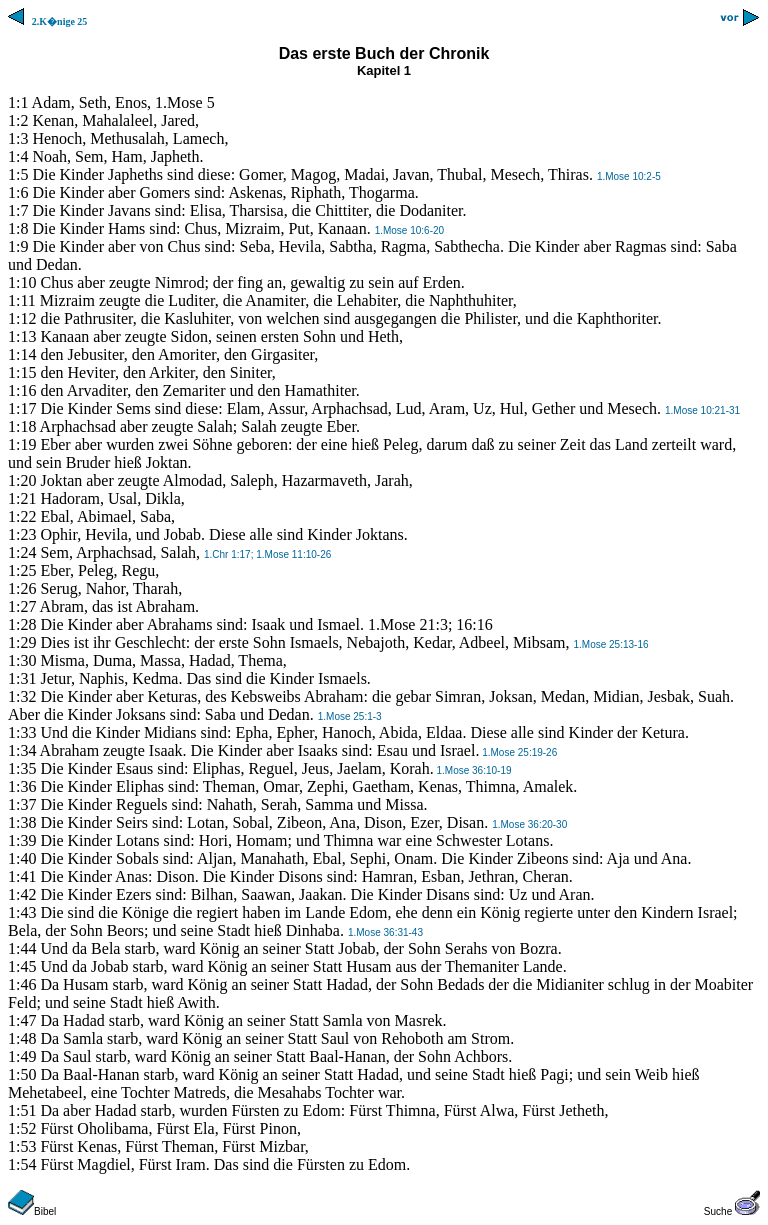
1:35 (22, 768)
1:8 (18, 228)
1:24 (22, 552)
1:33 (22, 732)
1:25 (22, 570)
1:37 (22, 804)
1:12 (22, 318)
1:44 (22, 948)
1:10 (22, 282)
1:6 (18, 192)
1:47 (22, 1020)
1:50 (22, 1074)
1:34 (22, 750)
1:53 (22, 1146)
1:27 (22, 606)
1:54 (22, 1164)
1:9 (18, 246)
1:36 (22, 786)
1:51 (22, 1110)
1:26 (22, 588)
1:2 (18, 120)
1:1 (18, 102)
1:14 (22, 354)
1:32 (22, 696)
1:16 (22, 390)
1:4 (18, 156)
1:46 (22, 984)
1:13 (22, 336)
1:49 (22, 1056)
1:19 (22, 444)
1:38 (22, 822)
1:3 (18, 138)
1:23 (22, 534)
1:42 (22, 894)
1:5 (18, 174)
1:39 (22, 840)
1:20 (22, 480)
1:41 (22, 876)
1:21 (22, 498)
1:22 (22, 516)
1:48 (22, 1038)
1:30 (22, 660)
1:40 (22, 858)
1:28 (22, 624)
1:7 (18, 210)
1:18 (22, 426)
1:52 (22, 1128)
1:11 (22, 300)
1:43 (22, 912)
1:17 (22, 408)
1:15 (22, 372)
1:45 (22, 966)
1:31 (22, 678)
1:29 (22, 642)
